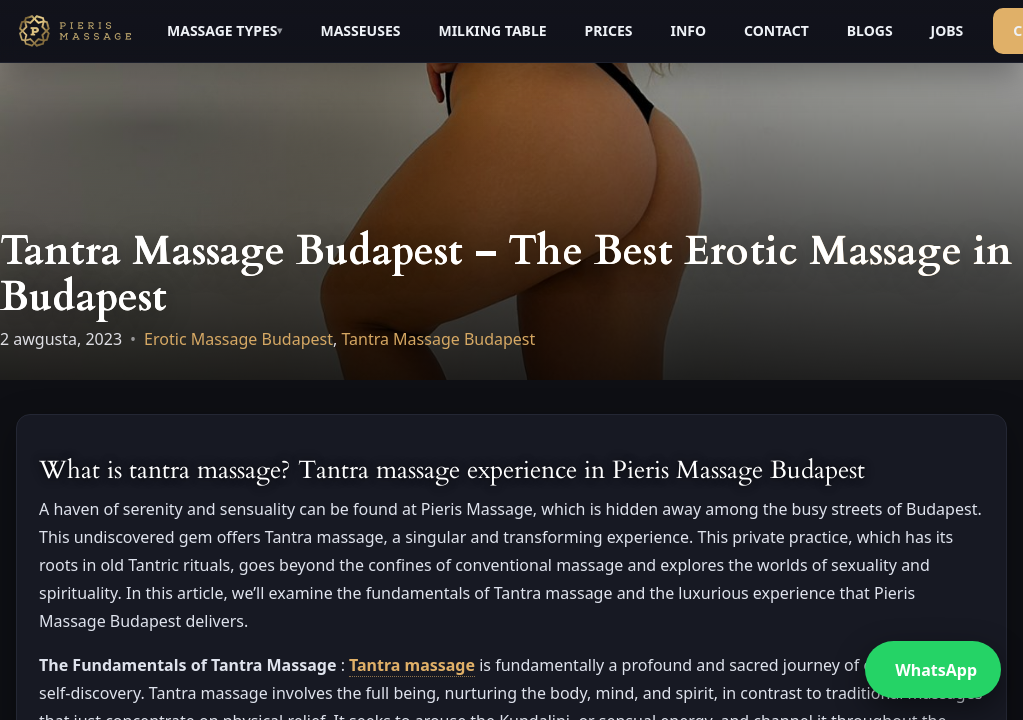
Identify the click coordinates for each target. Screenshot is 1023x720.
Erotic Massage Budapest (238, 339)
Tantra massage (412, 665)
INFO (688, 30)
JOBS (947, 30)
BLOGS (870, 30)
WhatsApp (936, 670)
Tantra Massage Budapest (438, 339)
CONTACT (776, 30)
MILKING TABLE (492, 30)
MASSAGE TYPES (222, 30)
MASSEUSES (360, 30)
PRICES (609, 30)
